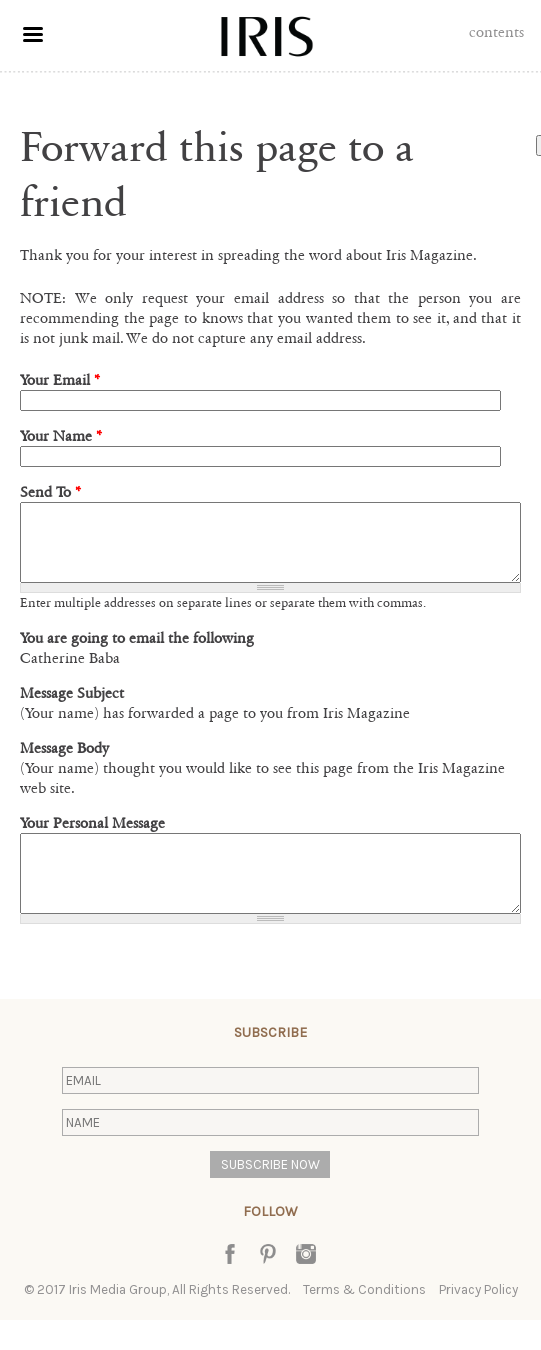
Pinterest (268, 1284)
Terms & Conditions (364, 1319)
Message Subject (72, 708)
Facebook (230, 1284)
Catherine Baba (70, 673)
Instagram (306, 1284)
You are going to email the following (137, 653)
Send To (50, 492)
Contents (496, 32)
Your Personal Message (92, 838)
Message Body (64, 763)
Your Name (61, 436)
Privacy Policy (478, 1319)
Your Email (60, 380)
